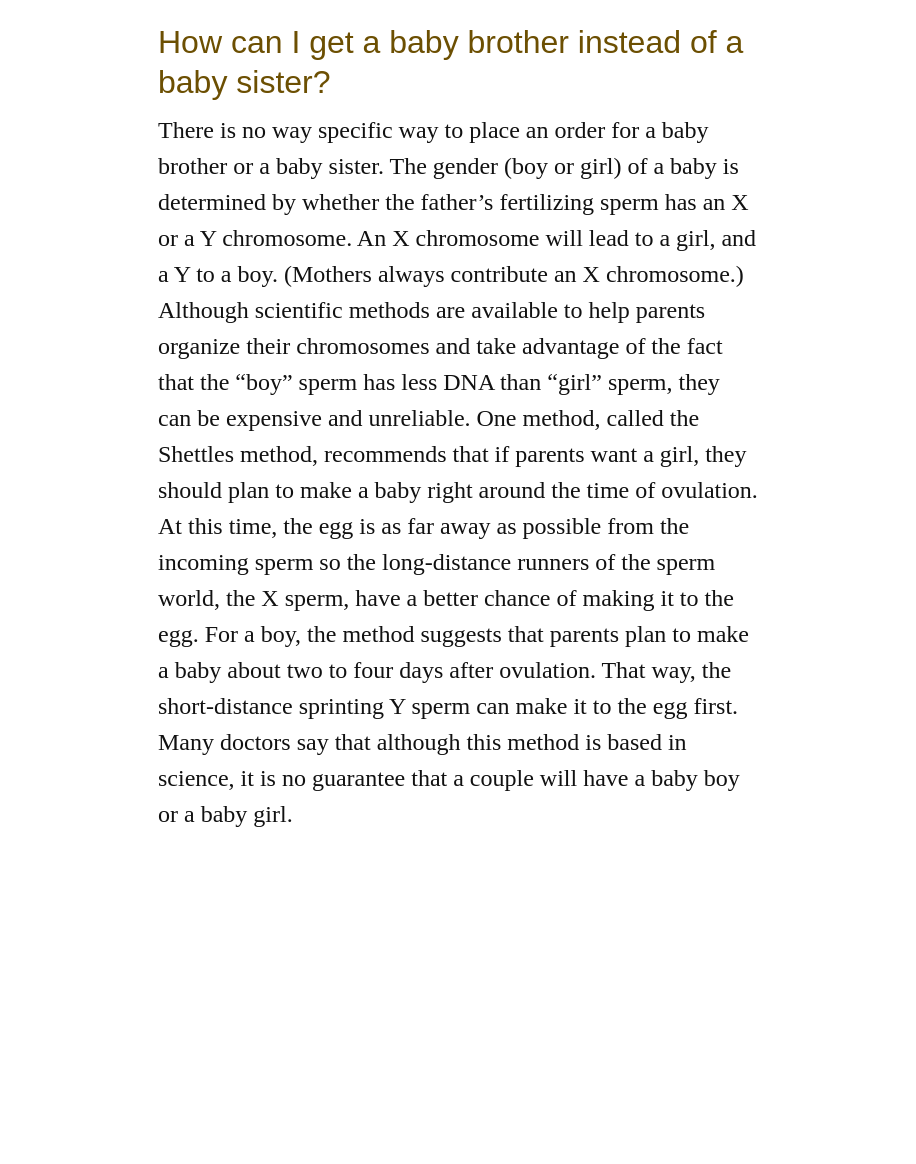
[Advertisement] (458, 1024)
